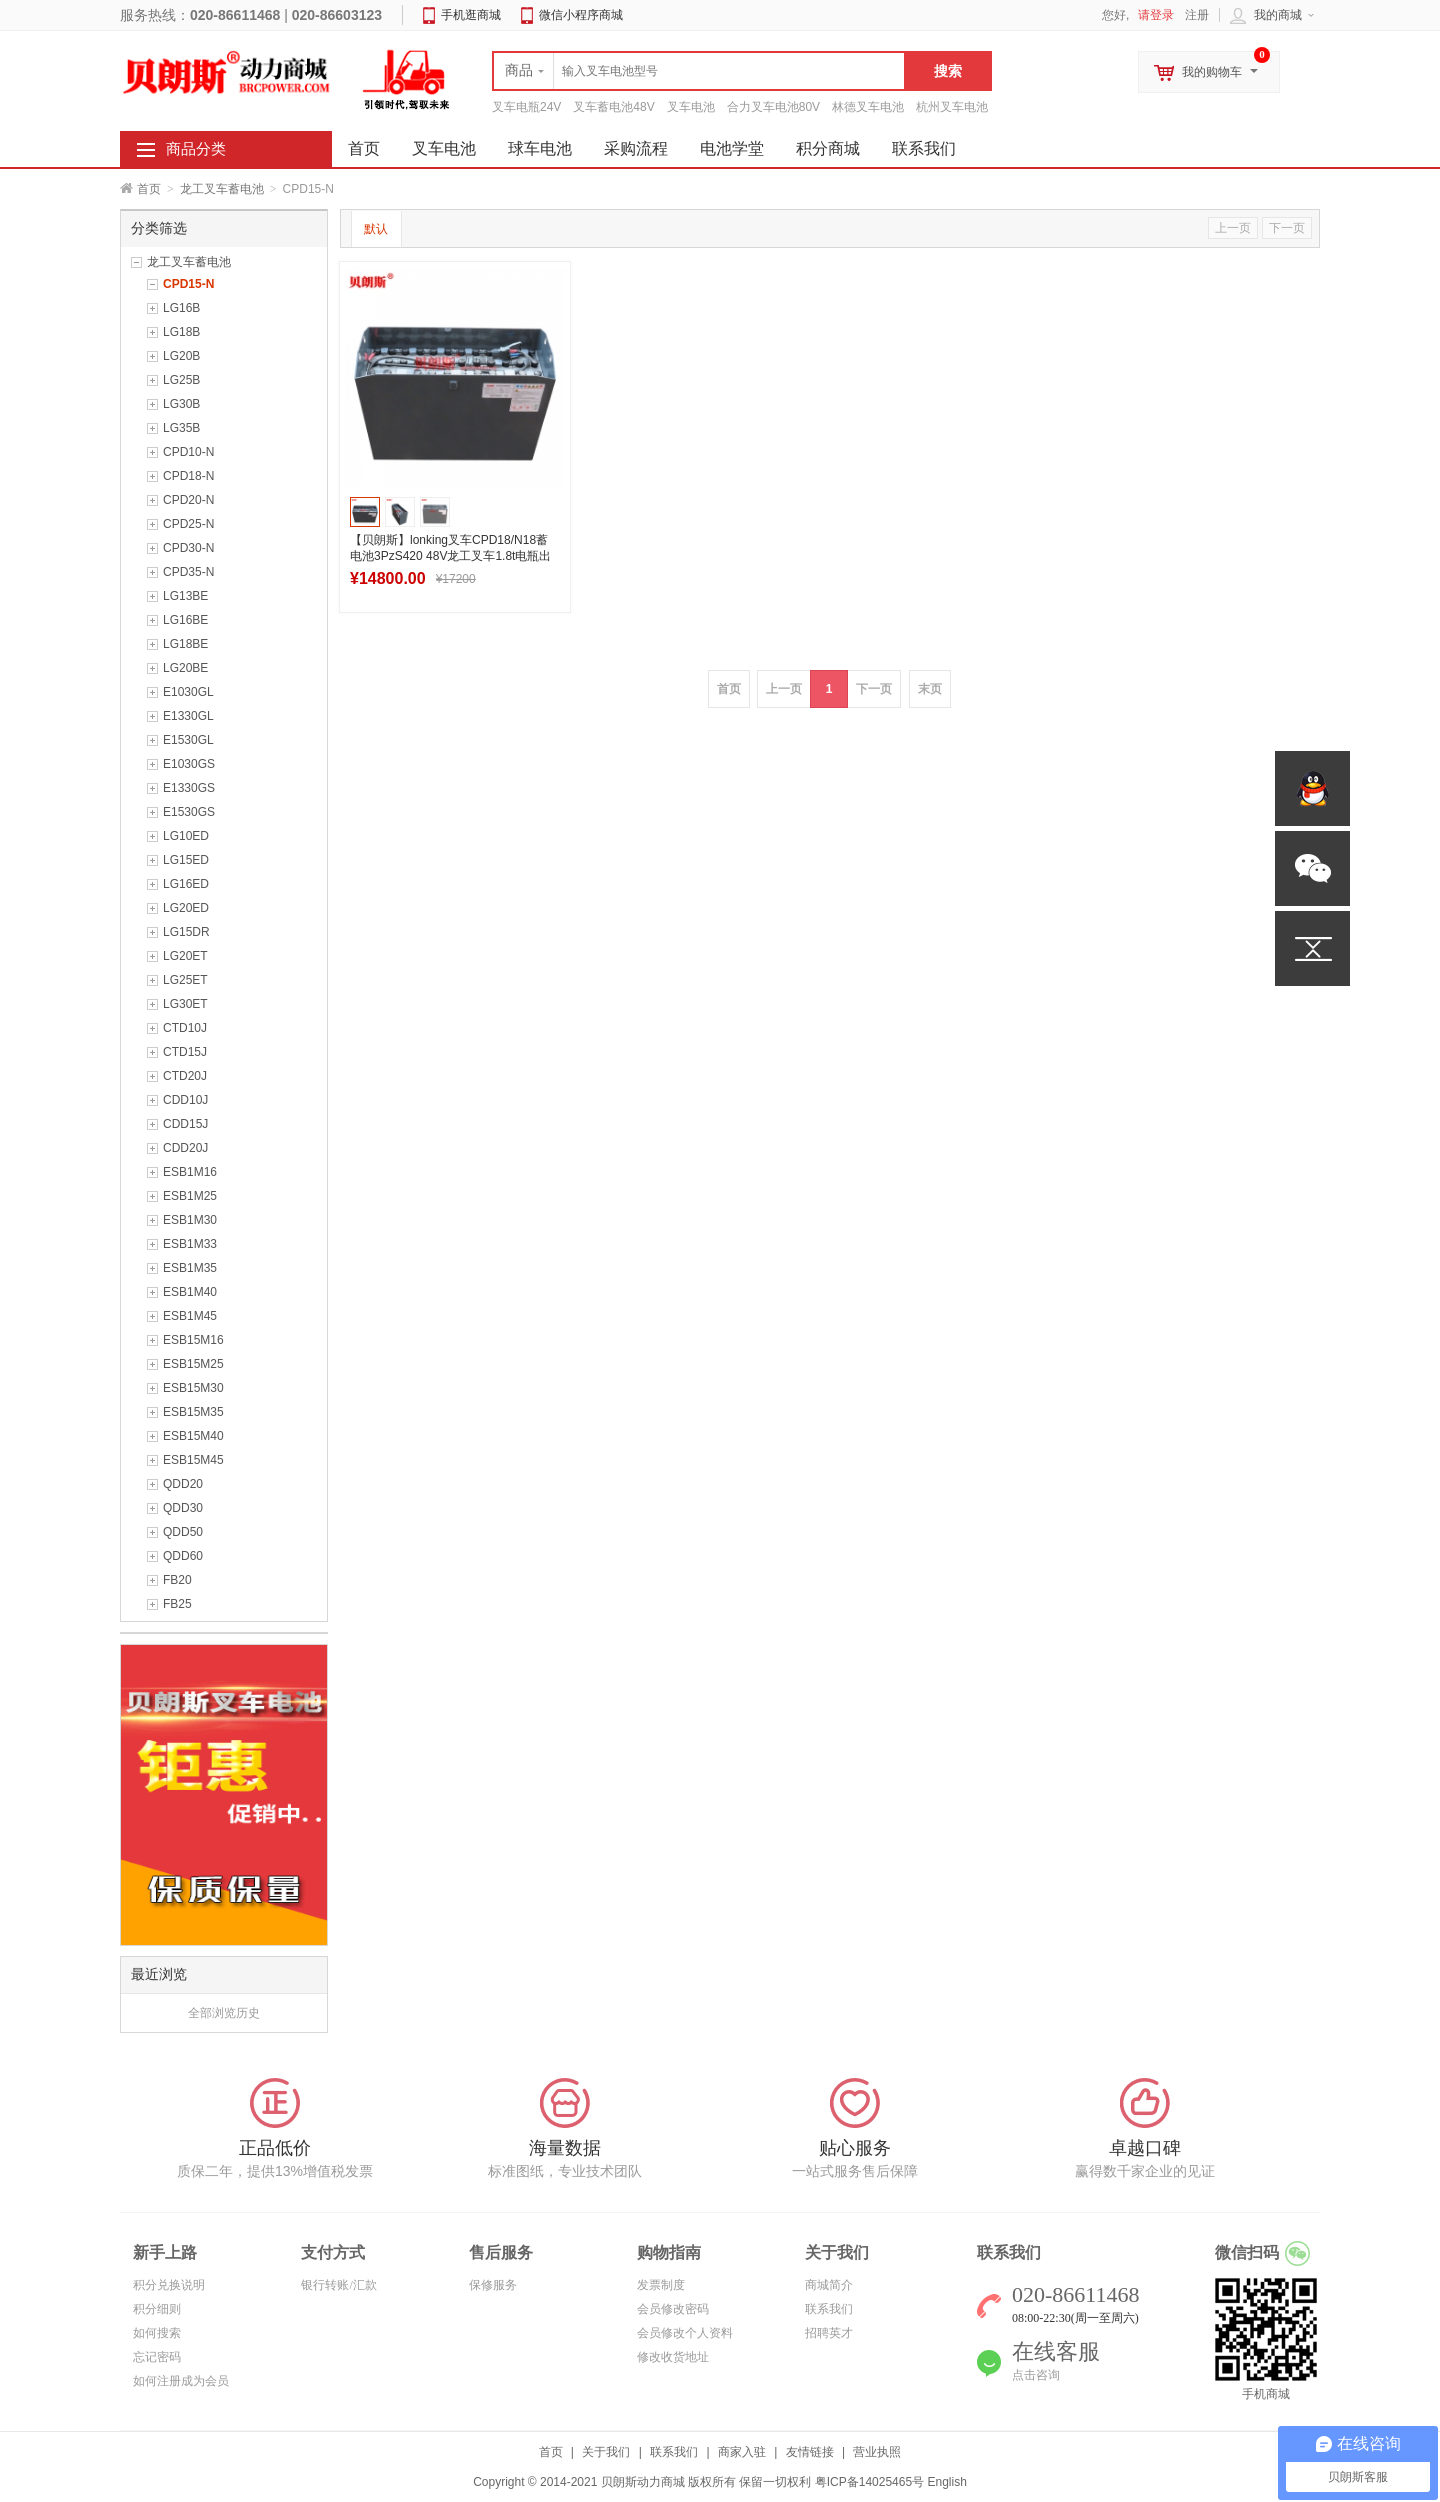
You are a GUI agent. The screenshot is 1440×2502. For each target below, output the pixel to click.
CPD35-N (188, 572)
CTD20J (185, 1076)
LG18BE (185, 644)
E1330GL (188, 716)
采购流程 (636, 148)
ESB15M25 (193, 1364)
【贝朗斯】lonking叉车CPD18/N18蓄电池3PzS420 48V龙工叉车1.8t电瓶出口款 (450, 556)
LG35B (181, 428)
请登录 (1156, 15)
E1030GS (189, 764)
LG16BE (185, 620)
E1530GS (189, 812)
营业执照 (877, 2452)
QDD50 (183, 1532)
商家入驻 (742, 2452)
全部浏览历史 (224, 2013)
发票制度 (661, 2285)
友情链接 (810, 2452)
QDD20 (183, 1484)
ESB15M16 (193, 1340)
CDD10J (185, 1100)
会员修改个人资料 (685, 2333)
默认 (376, 229)
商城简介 (829, 2285)
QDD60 (183, 1556)
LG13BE (185, 596)
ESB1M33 (190, 1244)
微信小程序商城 (581, 15)
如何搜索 (157, 2333)
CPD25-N (188, 524)
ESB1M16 (190, 1172)
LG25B (181, 380)
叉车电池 (691, 107)
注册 (1197, 15)
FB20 (177, 1580)
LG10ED (186, 836)
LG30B (181, 404)
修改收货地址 (673, 2357)
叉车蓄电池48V (613, 107)
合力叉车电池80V (773, 107)
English (946, 2482)
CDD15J (185, 1124)
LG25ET (185, 980)
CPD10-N (188, 452)
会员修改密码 (673, 2309)
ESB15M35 (193, 1412)
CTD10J (185, 1028)
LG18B (181, 332)
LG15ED (186, 860)
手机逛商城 (471, 15)
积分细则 (157, 2309)
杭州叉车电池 (952, 107)
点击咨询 (1036, 2375)
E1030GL (188, 692)
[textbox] (699, 71)
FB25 (177, 1604)
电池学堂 (732, 148)
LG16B (181, 308)
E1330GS (189, 788)
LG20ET (185, 956)
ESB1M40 (190, 1292)
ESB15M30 (193, 1388)
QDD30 (183, 1508)
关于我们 (606, 2452)
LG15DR (186, 932)
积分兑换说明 (169, 2285)
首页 (149, 189)
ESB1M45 (190, 1316)
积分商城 (828, 148)
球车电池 (540, 148)
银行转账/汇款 (338, 2285)
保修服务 (493, 2285)
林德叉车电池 (868, 107)
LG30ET (185, 1004)
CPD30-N (188, 548)
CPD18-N (188, 476)
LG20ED (186, 908)
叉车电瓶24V (526, 107)
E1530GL (188, 740)
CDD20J (185, 1148)
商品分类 (196, 149)
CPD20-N (188, 500)
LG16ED (186, 884)
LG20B (181, 356)
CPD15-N (188, 284)
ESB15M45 (193, 1460)
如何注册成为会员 (181, 2381)
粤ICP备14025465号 (869, 2482)
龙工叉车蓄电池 (222, 189)
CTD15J (185, 1052)
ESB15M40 (193, 1436)
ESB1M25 (190, 1196)
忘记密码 (157, 2357)
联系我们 (924, 148)
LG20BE (185, 668)
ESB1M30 (190, 1220)
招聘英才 (829, 2333)
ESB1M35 (190, 1268)
